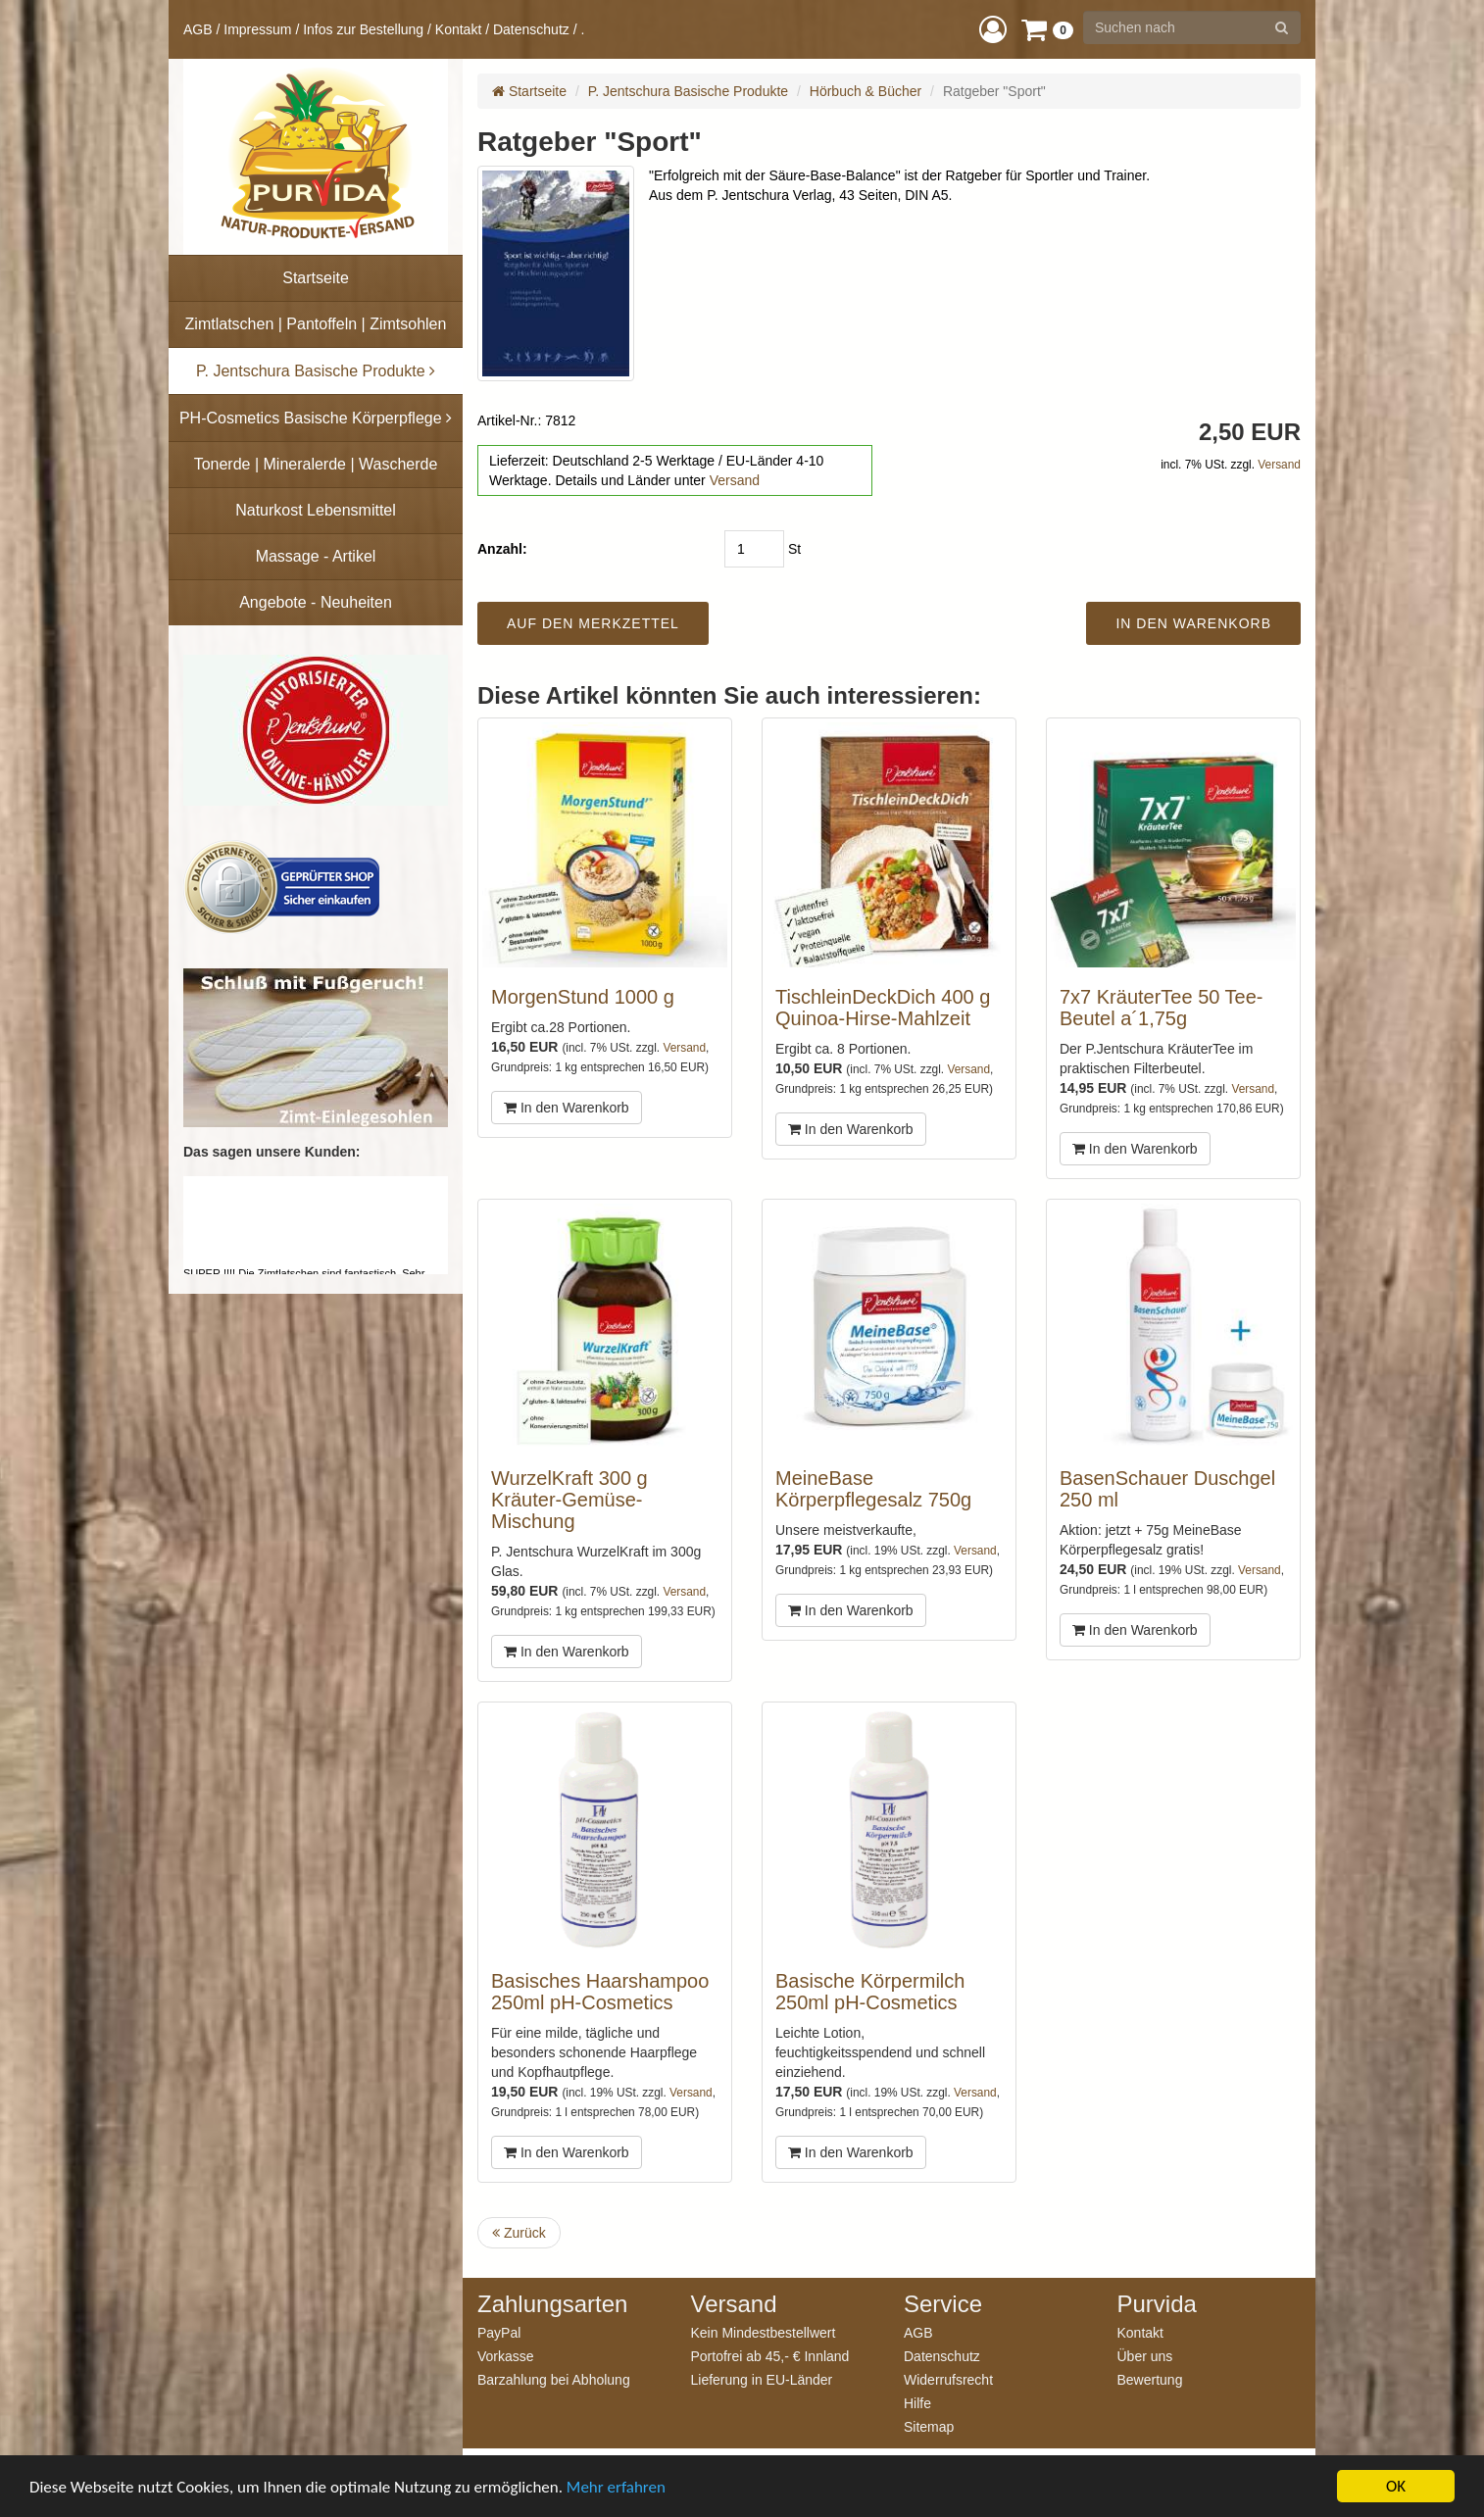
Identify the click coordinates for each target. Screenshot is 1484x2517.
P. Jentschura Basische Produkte (688, 91)
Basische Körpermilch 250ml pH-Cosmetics (870, 1991)
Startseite (529, 91)
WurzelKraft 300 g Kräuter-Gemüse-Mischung (569, 1499)
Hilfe (917, 2402)
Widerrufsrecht (948, 2379)
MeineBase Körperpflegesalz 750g (873, 1488)
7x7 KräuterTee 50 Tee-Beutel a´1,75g (1161, 1007)
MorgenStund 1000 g (582, 997)
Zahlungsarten (552, 2304)
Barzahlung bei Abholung (553, 2379)
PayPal (498, 2332)
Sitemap (929, 2426)
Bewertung (1150, 2379)
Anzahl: (502, 549)
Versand (735, 480)
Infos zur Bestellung (363, 29)
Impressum (257, 29)
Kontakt (458, 29)
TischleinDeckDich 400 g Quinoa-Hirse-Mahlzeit (882, 1007)
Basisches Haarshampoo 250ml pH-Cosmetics (600, 1991)
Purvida (1157, 2304)
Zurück (519, 2233)
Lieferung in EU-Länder (762, 2379)
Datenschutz (531, 29)
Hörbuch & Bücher (865, 91)
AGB (198, 29)
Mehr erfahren (616, 2487)
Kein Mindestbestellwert (763, 2332)
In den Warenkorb (566, 1107)
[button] (993, 29)
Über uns (1145, 2355)
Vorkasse (505, 2355)
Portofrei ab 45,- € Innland (770, 2355)
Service (943, 2304)
